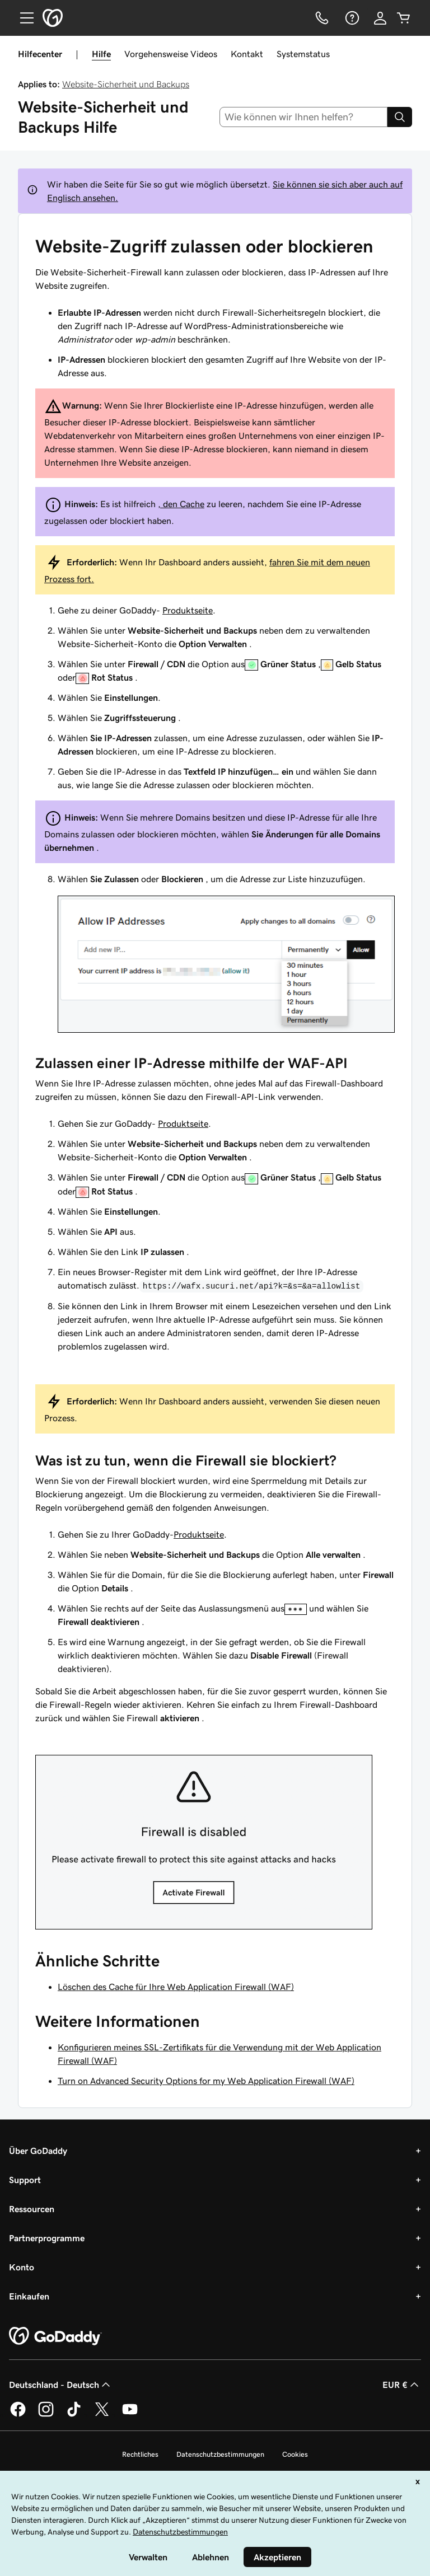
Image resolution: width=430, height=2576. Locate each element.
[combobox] (304, 117)
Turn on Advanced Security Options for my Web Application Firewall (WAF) (206, 2080)
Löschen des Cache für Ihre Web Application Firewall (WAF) (176, 1986)
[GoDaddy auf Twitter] (102, 2414)
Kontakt (247, 53)
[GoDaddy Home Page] (55, 2336)
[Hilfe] (351, 18)
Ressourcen (31, 2208)
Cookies (295, 2454)
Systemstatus (303, 53)
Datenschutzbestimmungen (220, 2454)
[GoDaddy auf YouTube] (130, 2414)
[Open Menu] (22, 17)
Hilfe (101, 53)
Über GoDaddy (38, 2150)
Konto (21, 2267)
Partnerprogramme (47, 2237)
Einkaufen (29, 2296)
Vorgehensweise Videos (170, 53)
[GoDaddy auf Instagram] (46, 2414)
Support (25, 2179)
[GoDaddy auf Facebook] (18, 2414)
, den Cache (181, 503)
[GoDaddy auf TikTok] (74, 2414)
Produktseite (187, 610)
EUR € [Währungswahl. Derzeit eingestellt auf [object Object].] (401, 2384)
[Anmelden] (380, 18)
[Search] (399, 117)
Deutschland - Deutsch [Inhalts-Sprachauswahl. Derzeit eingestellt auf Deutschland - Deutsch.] (61, 2384)
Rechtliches (140, 2454)
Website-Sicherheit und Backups (125, 83)
